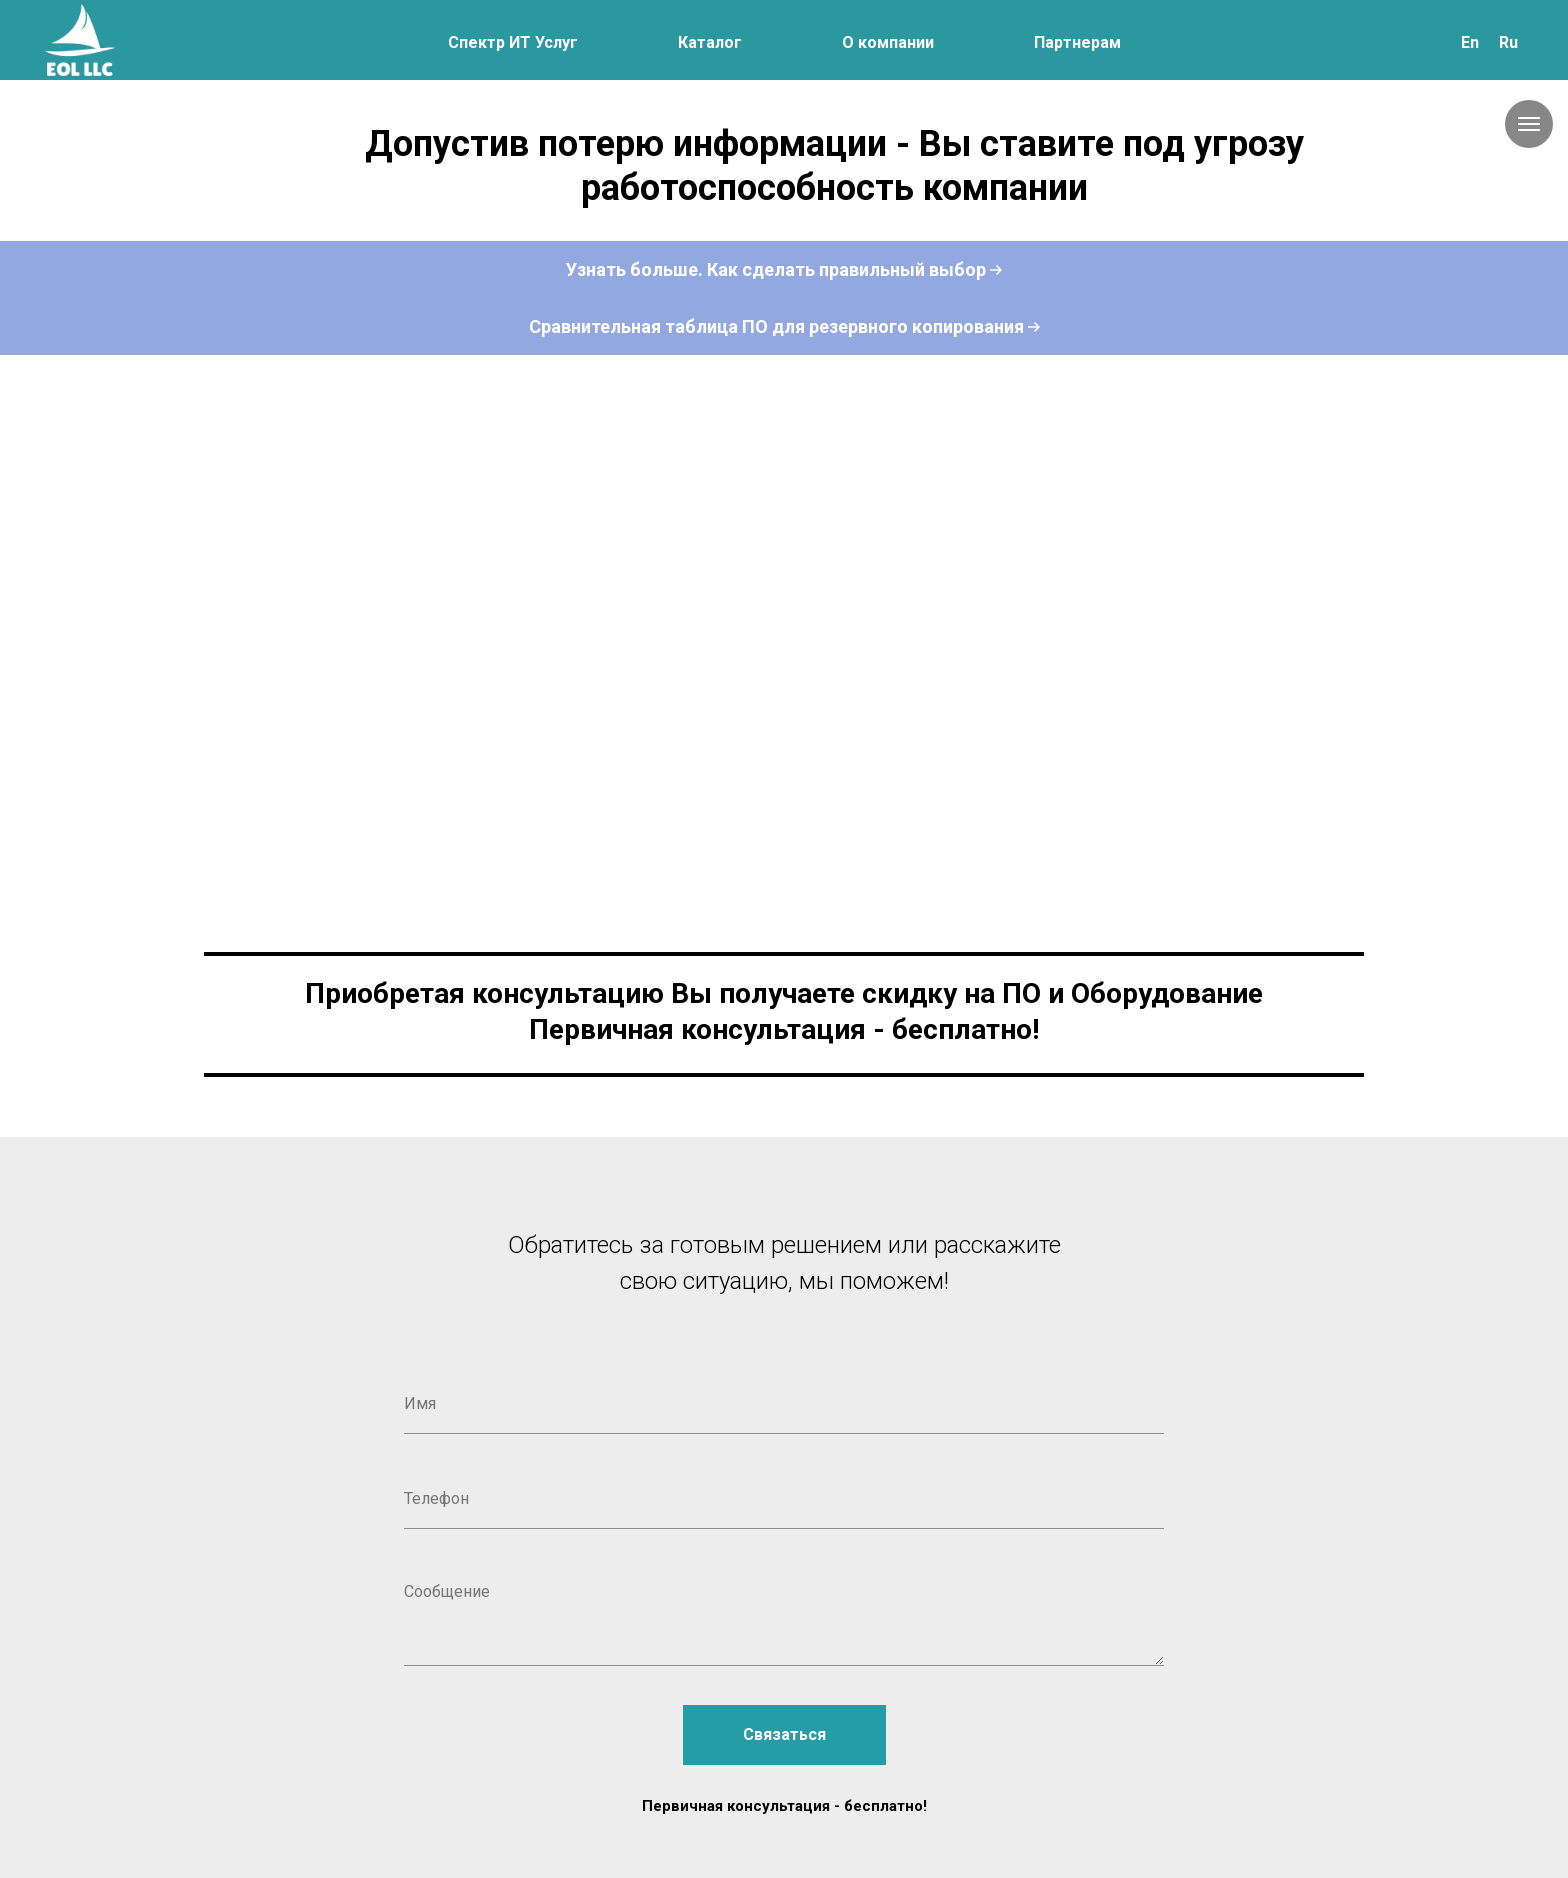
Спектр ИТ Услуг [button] (513, 42)
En (1470, 42)
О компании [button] (888, 42)
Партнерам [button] (1077, 42)
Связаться (784, 1734)
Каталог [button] (710, 42)
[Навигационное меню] (1529, 124)
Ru (1508, 42)
